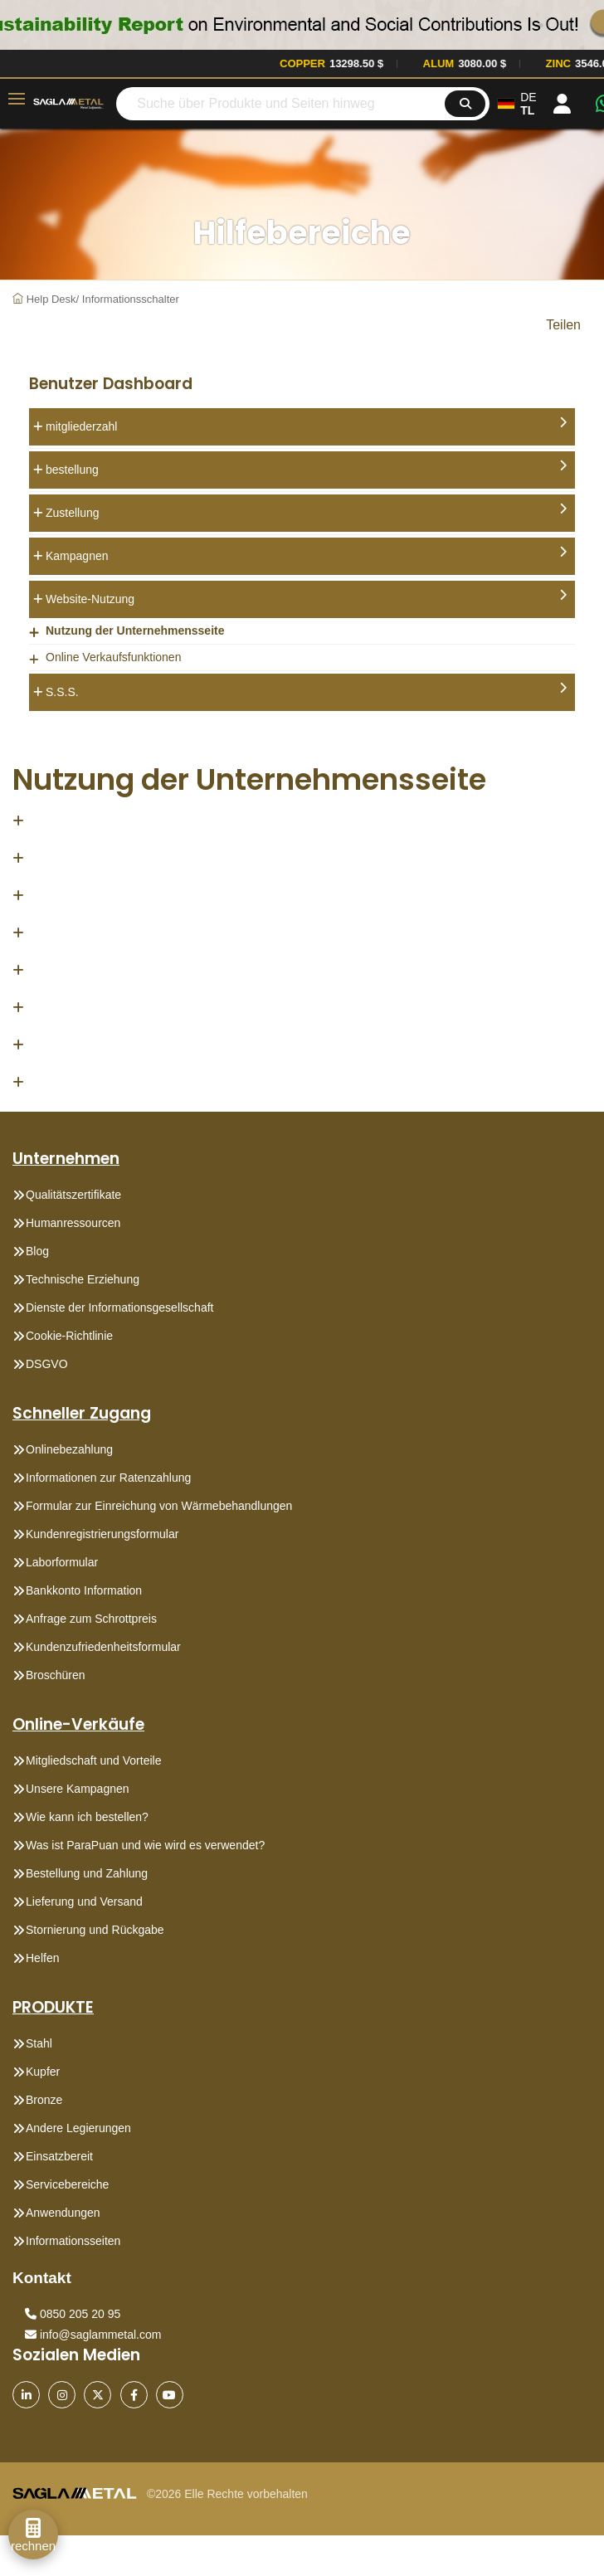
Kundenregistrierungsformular (102, 1534)
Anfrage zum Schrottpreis (91, 1618)
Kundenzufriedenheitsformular (103, 1646)
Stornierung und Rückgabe (95, 1929)
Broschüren (55, 1675)
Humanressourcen (73, 1223)
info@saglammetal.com (93, 2334)
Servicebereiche (67, 2184)
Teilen (563, 325)
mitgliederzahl (306, 424)
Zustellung (306, 511)
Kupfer (43, 2071)
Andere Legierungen (78, 2128)
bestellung (306, 468)
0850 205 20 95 (72, 2313)
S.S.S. (306, 690)
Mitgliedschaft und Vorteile (93, 1760)
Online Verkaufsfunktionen (113, 657)
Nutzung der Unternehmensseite (135, 630)
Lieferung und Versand (84, 1901)
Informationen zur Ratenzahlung (108, 1477)
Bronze (44, 2099)
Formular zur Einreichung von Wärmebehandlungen (159, 1505)
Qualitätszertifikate (73, 1194)
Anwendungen (63, 2212)
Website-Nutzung (306, 597)
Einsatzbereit (59, 2156)
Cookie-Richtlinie (69, 1335)
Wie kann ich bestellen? (87, 1817)
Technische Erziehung (82, 1279)
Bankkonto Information (84, 1590)
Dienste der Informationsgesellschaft (119, 1307)
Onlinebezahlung (69, 1449)
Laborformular (62, 1562)
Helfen (42, 1958)
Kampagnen (306, 554)
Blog (37, 1251)
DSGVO (47, 1364)
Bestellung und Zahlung (87, 1873)
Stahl (39, 2043)
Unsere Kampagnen (77, 1788)
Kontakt (41, 2277)
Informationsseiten (73, 2240)
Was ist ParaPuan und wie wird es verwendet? (145, 1845)
